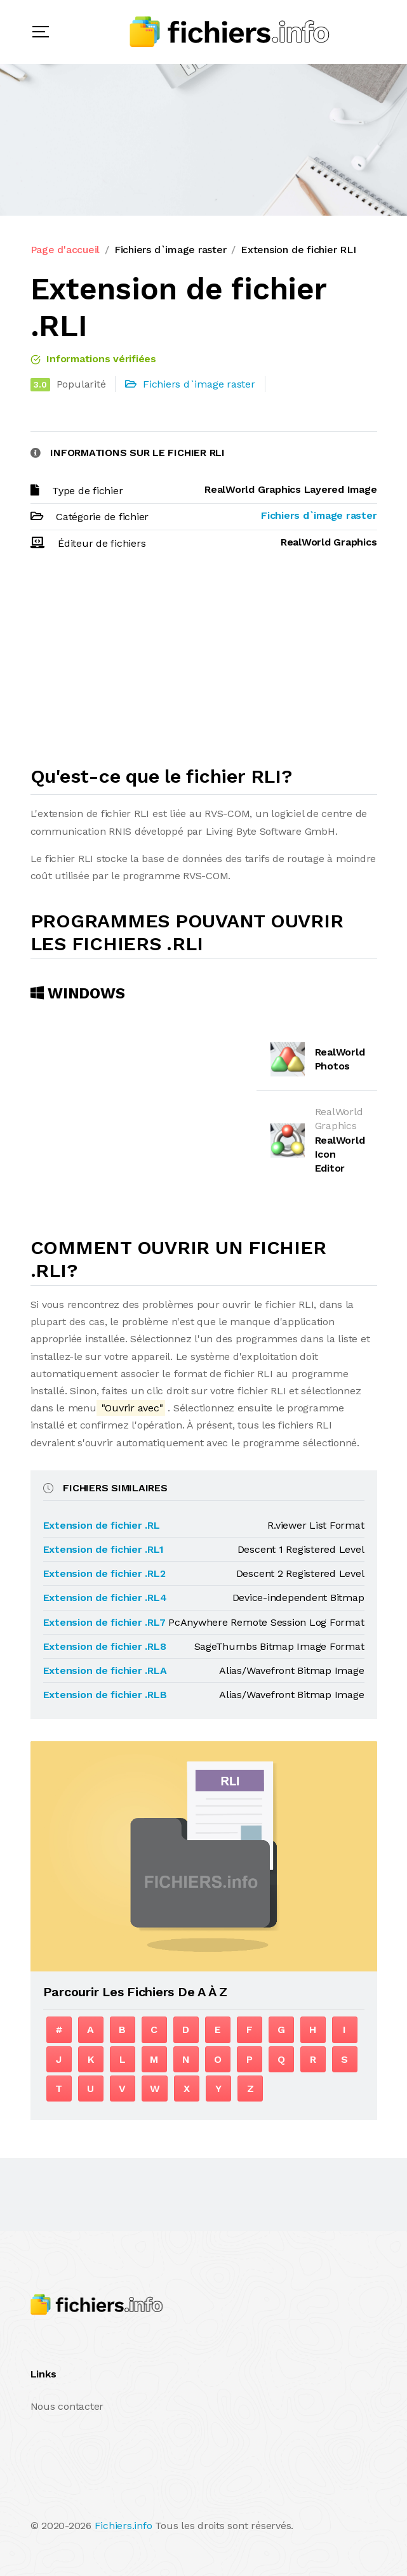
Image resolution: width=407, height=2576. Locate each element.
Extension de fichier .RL (101, 1525)
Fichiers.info (123, 2526)
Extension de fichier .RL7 (104, 1622)
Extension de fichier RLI (298, 250)
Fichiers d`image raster (170, 250)
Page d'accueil (65, 250)
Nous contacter (67, 2406)
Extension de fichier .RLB (105, 1695)
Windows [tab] (77, 993)
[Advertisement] (203, 663)
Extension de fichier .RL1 (103, 1549)
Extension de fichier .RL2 (104, 1573)
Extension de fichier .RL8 (104, 1646)
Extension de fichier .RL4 (105, 1598)
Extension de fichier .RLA (105, 1670)
